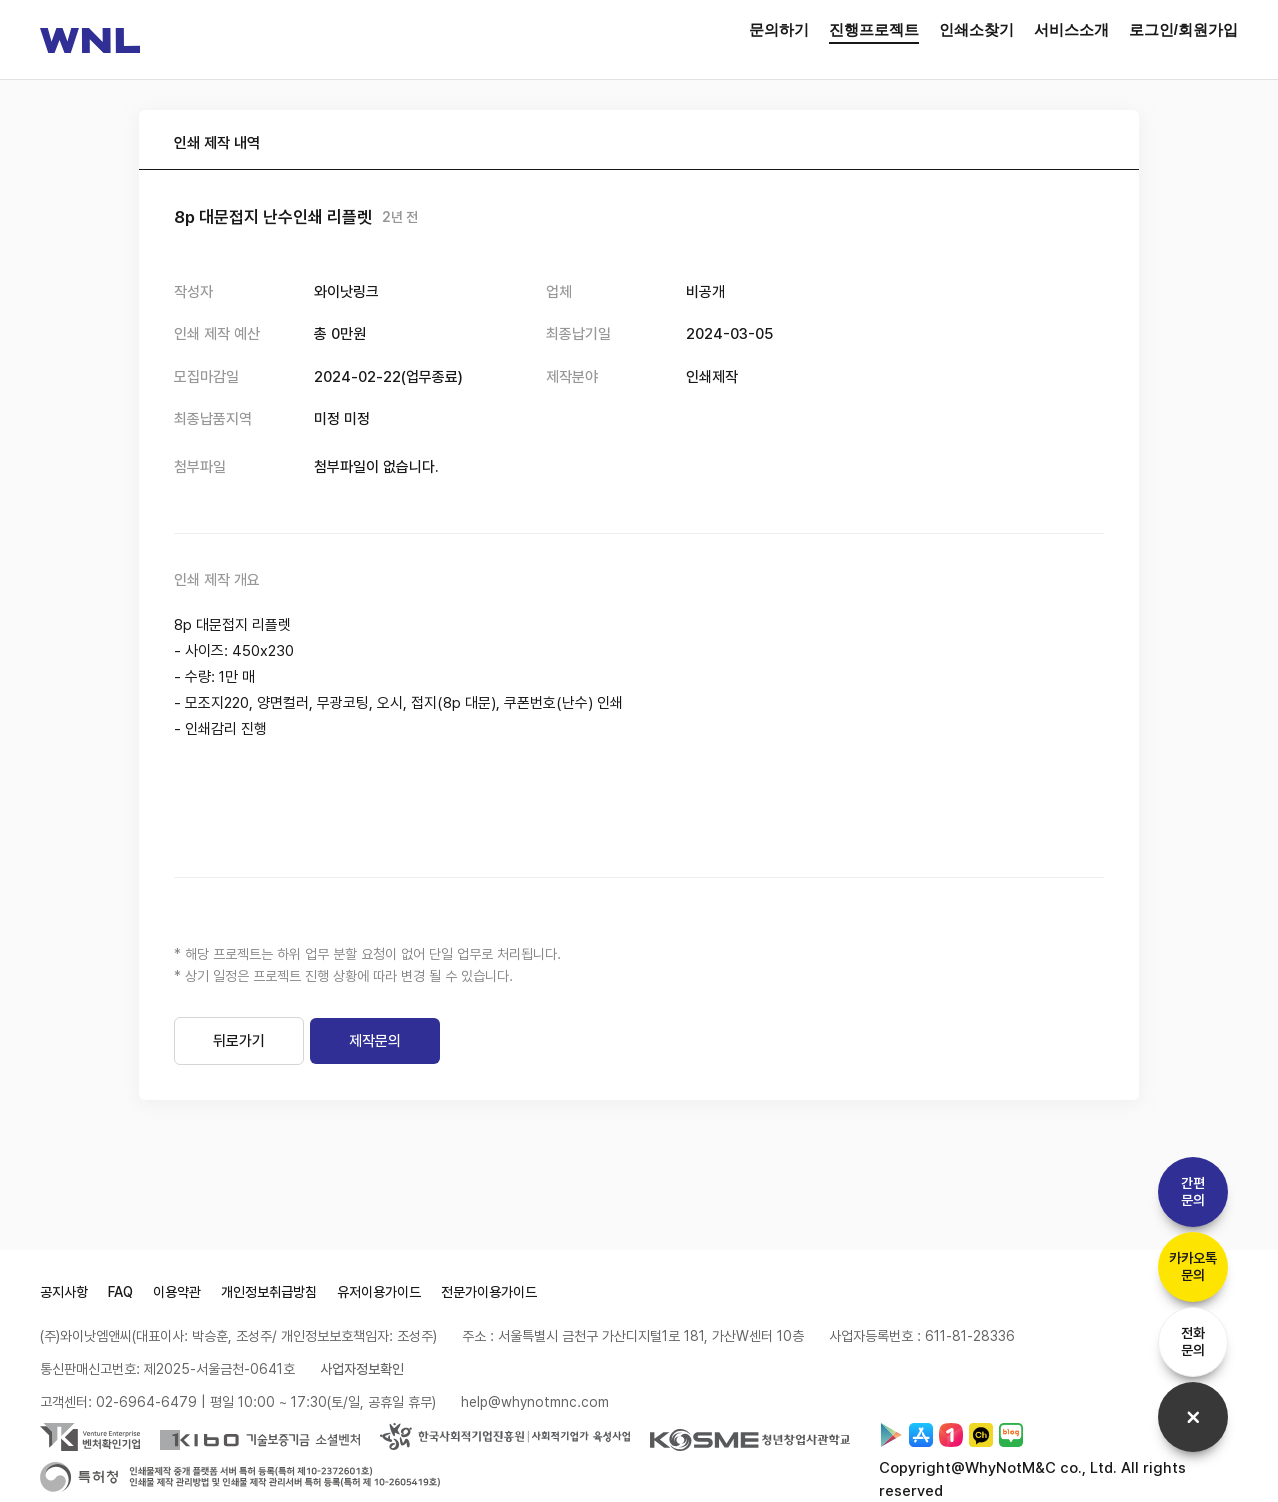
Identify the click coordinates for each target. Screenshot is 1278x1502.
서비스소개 (1071, 29)
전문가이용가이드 (489, 1292)
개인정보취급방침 (269, 1292)
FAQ (120, 1292)
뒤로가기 (239, 1041)
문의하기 (779, 29)
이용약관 (177, 1292)
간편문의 (1193, 1191)
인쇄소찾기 (976, 29)
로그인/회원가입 (1183, 29)
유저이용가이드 (379, 1292)
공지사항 (64, 1292)
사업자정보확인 (362, 1369)
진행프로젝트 (874, 29)
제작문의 (375, 1041)
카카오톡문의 (1193, 1266)
